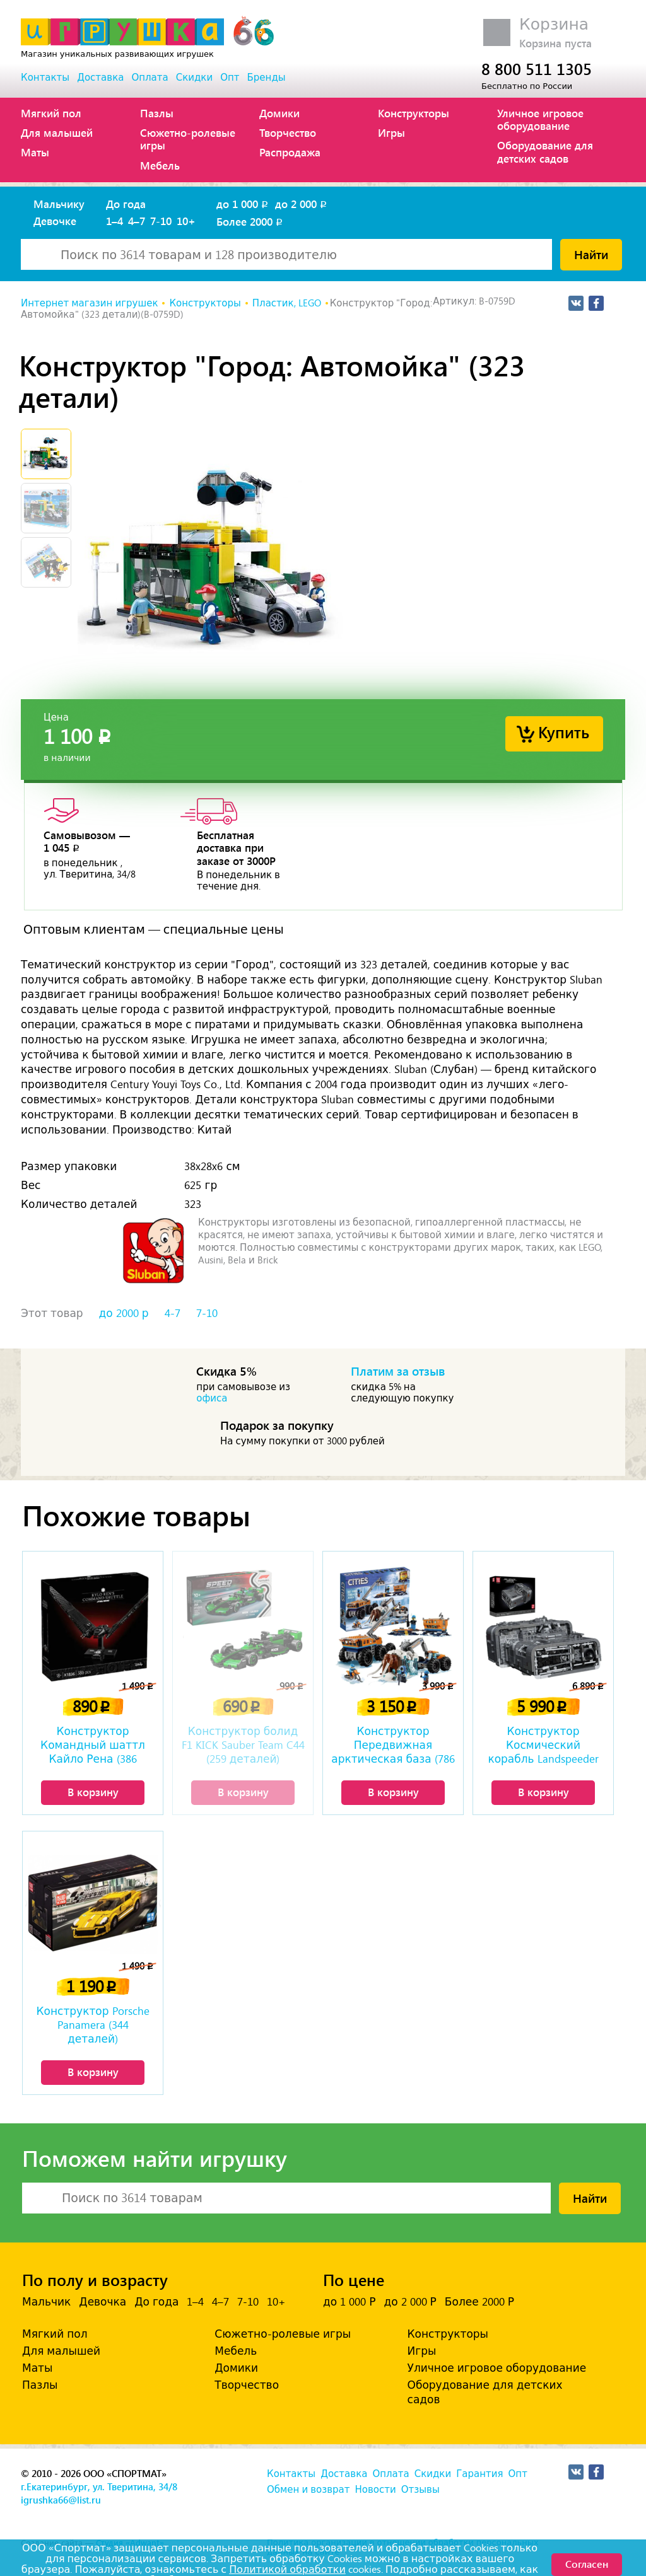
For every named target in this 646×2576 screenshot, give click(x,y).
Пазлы (156, 113)
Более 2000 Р (479, 2301)
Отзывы (420, 2489)
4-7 (172, 1313)
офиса (211, 1398)
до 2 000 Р (410, 2301)
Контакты (45, 77)
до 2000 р (124, 1313)
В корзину (93, 1792)
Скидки (194, 77)
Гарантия (479, 2474)
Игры (391, 132)
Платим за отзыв (398, 1370)
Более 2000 (250, 221)
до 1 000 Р (349, 2301)
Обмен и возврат (308, 2489)
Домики (279, 113)
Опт (229, 77)
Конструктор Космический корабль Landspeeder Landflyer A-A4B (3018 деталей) (543, 1746)
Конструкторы (413, 113)
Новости (375, 2489)
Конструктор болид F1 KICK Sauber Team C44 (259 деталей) (243, 1745)
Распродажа (289, 152)
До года (126, 204)
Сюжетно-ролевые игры (187, 138)
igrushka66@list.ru (61, 2499)
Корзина (554, 24)
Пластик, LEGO (286, 303)
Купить (563, 731)
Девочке (54, 221)
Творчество (287, 132)
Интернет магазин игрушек (89, 303)
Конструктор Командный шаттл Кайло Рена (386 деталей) (92, 1746)
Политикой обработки (287, 2569)
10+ (186, 221)
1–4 (114, 221)
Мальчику (59, 204)
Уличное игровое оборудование (540, 119)
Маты (35, 152)
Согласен (586, 2563)
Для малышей (57, 132)
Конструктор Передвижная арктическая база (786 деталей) (393, 1746)
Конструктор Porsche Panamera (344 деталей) (92, 2025)
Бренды (266, 77)
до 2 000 (302, 204)
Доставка (100, 77)
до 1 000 (243, 204)
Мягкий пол (51, 113)
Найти (591, 254)
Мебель (160, 165)
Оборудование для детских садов (545, 151)
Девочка (102, 2301)
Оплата (149, 77)
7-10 (161, 221)
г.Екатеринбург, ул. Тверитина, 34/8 (99, 2486)
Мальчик (46, 2301)
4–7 (136, 221)
